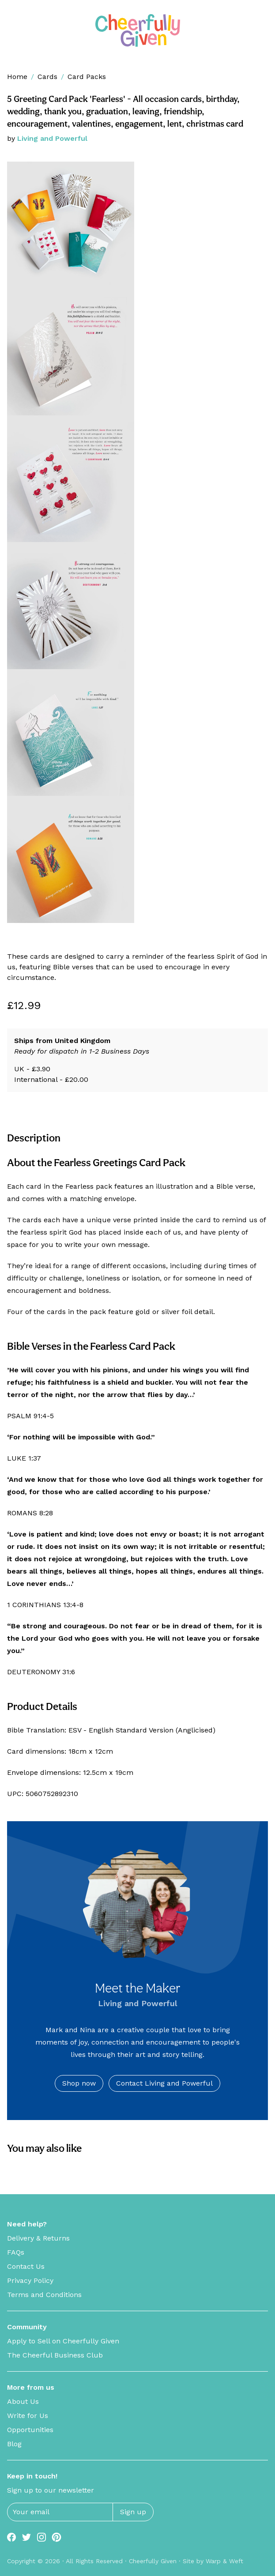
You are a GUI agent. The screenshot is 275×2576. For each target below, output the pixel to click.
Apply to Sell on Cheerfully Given (63, 2341)
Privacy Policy (30, 2280)
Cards (47, 76)
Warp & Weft (224, 2561)
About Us (23, 2401)
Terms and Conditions (44, 2294)
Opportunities (30, 2429)
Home (17, 76)
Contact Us (26, 2266)
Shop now (79, 2083)
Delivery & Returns (38, 2238)
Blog (14, 2444)
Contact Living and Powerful (164, 2083)
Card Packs (87, 76)
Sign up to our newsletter (50, 2490)
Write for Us (27, 2415)
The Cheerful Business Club (55, 2355)
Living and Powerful (52, 138)
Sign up (133, 2512)
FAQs (15, 2252)
